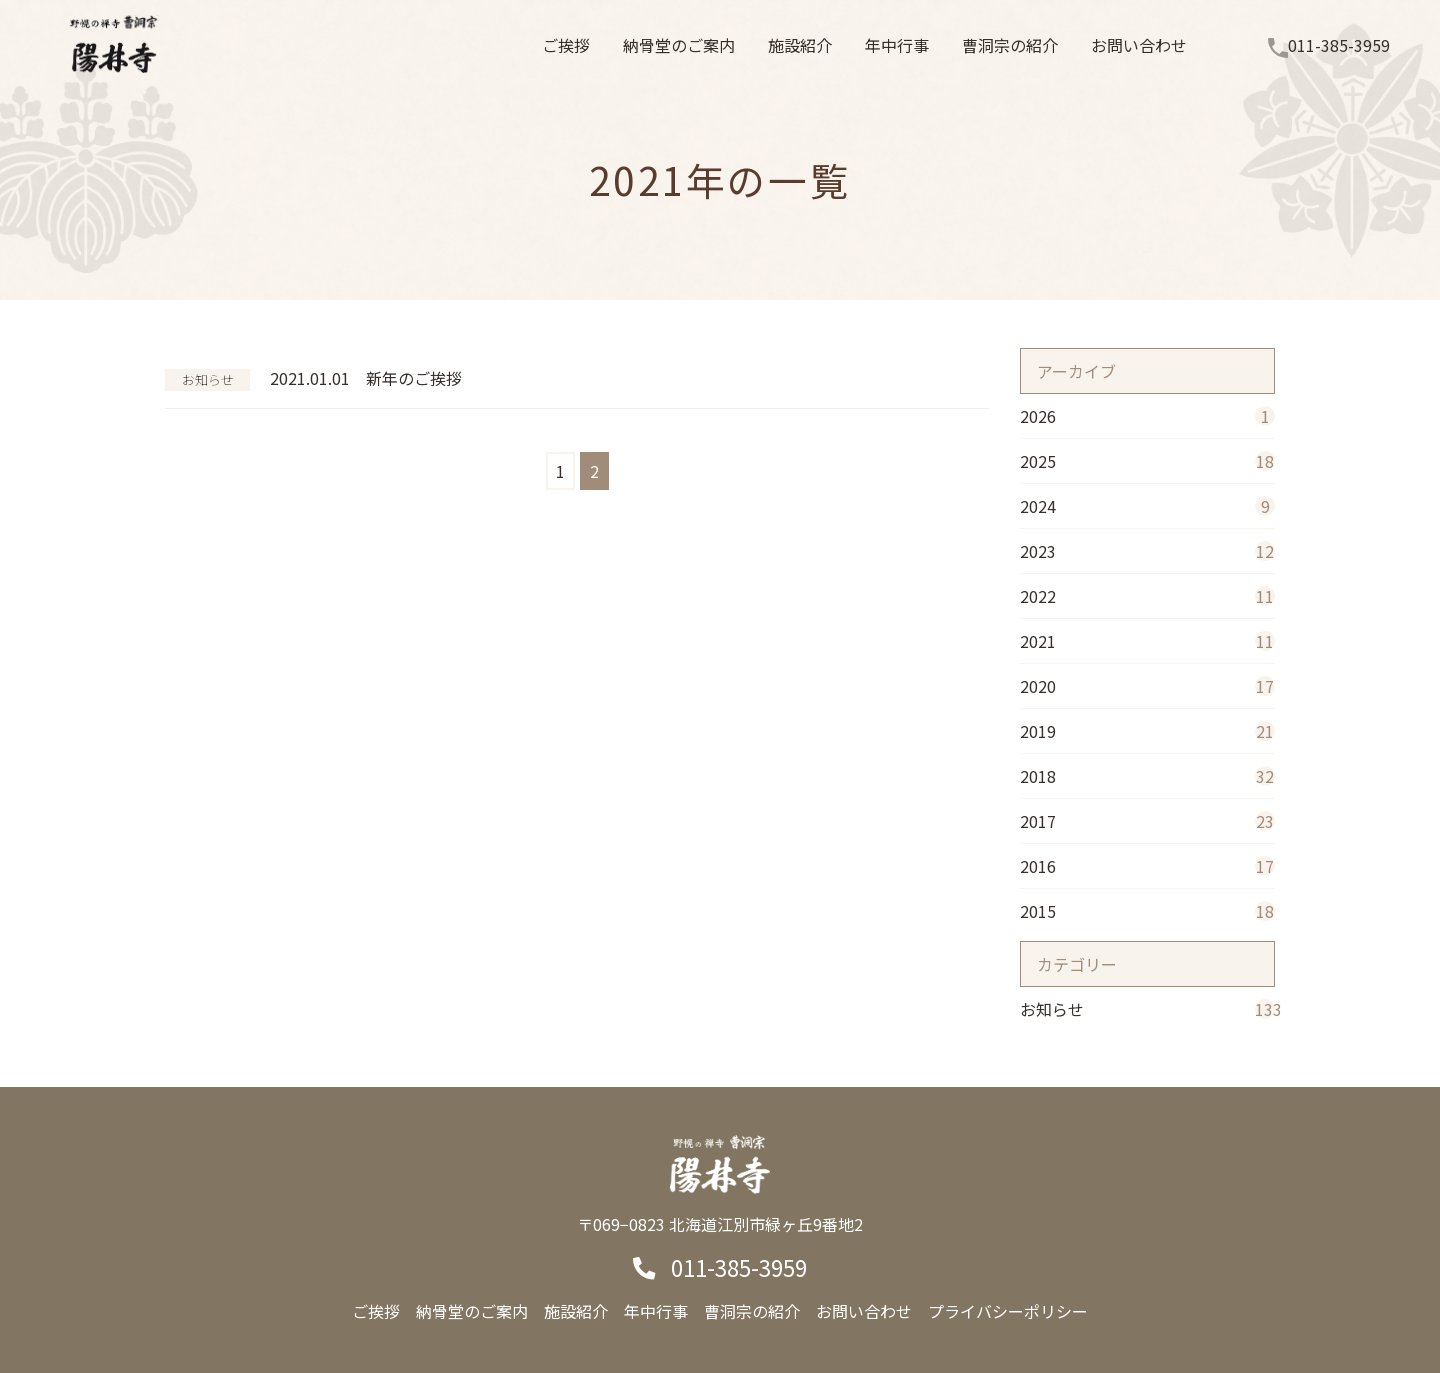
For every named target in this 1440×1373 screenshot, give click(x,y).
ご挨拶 (376, 1311)
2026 (1147, 416)
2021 (1147, 641)
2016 (1147, 866)
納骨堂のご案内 (472, 1311)
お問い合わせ (864, 1311)
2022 (1147, 596)
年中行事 (656, 1311)
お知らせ (1147, 1009)
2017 (1147, 821)
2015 (1147, 911)
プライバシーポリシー (1008, 1311)
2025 (1147, 461)
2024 (1147, 506)
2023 (1147, 551)
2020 (1147, 686)
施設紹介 (576, 1311)
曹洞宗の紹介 (752, 1311)
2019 (1147, 731)
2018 (1147, 776)
